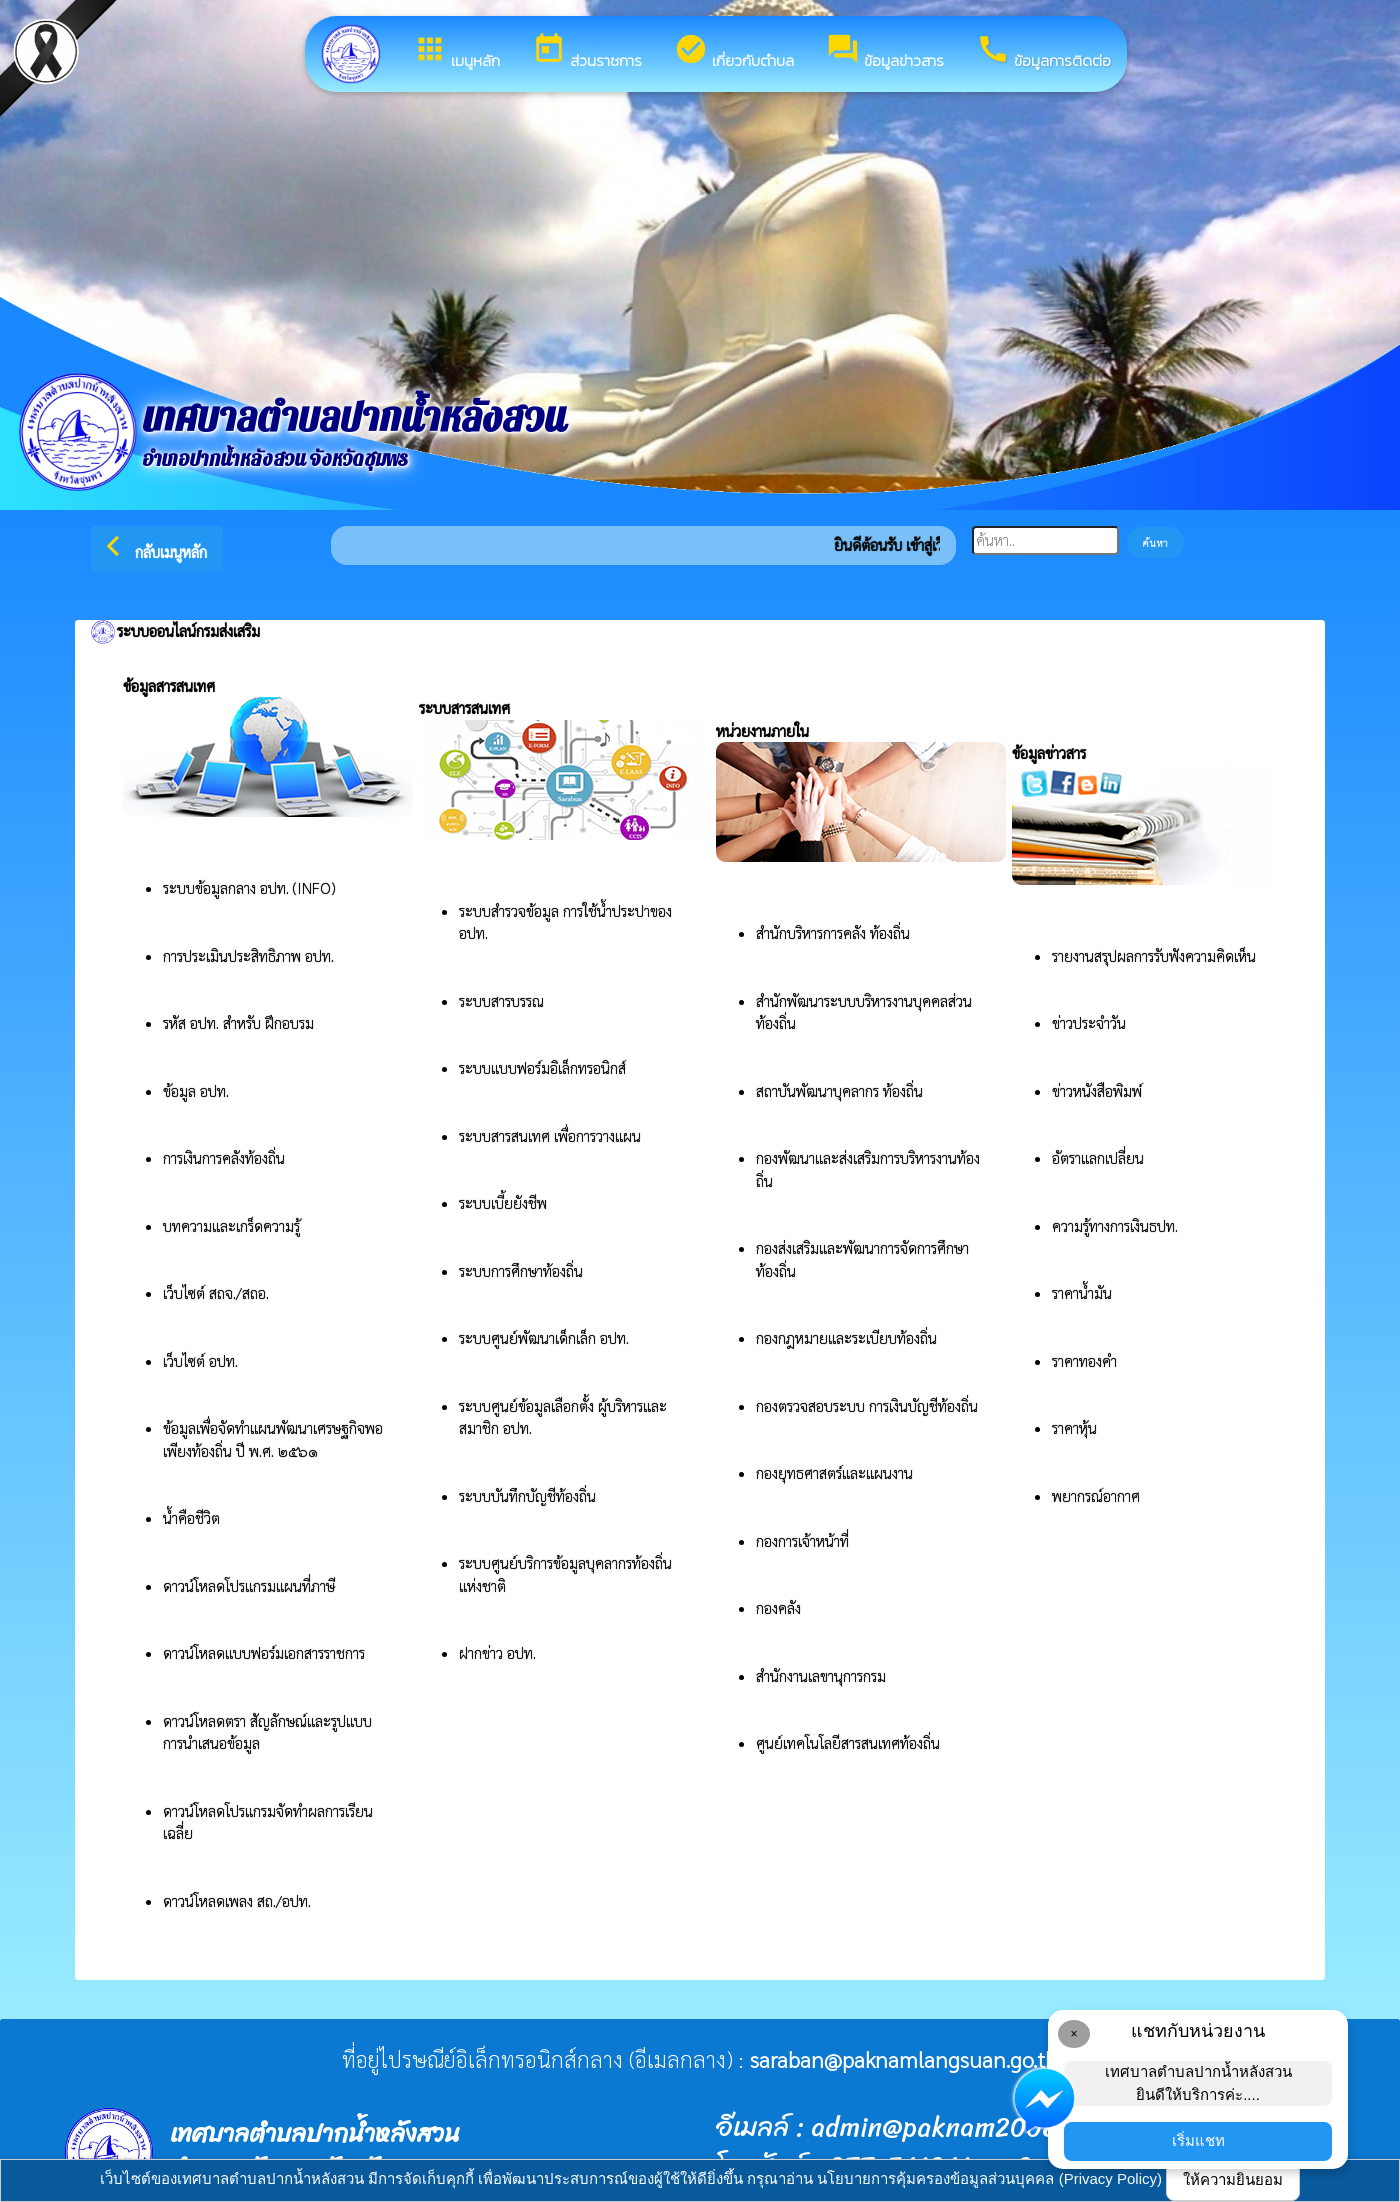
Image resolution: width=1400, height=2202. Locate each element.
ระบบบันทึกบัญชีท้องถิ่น (529, 1495)
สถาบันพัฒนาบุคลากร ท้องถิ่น (841, 1090)
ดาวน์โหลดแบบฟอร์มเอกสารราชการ (264, 1652)
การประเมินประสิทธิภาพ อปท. (248, 955)
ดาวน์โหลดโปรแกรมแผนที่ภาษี (251, 1585)
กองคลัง (778, 1607)
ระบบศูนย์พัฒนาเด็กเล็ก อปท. (544, 1337)
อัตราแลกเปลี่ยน (1098, 1157)
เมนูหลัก (456, 52)
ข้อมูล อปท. (196, 1090)
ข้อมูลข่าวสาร (885, 52)
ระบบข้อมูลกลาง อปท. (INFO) (249, 887)
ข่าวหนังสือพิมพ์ (1097, 1090)
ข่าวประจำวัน (1089, 1022)
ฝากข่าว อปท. (497, 1652)
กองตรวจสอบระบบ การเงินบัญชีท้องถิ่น (869, 1405)
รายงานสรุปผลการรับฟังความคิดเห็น (1154, 955)
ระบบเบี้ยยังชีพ (505, 1202)
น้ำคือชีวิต (191, 1517)
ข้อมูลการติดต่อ (1043, 52)
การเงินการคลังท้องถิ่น (224, 1157)
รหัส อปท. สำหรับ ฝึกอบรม (238, 1022)
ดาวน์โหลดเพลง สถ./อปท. (237, 1900)
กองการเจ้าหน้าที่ (802, 1540)
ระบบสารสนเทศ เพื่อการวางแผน (552, 1135)
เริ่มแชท (1198, 2140)
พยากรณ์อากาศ (1096, 1495)
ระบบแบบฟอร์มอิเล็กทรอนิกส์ (544, 1067)
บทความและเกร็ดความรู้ (231, 1225)
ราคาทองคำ (1084, 1360)
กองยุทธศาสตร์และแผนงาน (834, 1472)
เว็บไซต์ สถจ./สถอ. (216, 1292)
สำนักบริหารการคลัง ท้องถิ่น (833, 932)
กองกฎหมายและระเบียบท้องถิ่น (846, 1337)
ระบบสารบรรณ (501, 1000)
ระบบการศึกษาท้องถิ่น (523, 1270)
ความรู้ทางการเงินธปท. (1115, 1225)
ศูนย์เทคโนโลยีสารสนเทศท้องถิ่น (848, 1742)
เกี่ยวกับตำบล (734, 52)
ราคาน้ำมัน (1082, 1292)
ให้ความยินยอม (1233, 2179)
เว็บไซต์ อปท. (200, 1360)
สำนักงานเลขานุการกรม (823, 1675)
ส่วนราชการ (587, 52)
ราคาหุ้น (1074, 1427)
